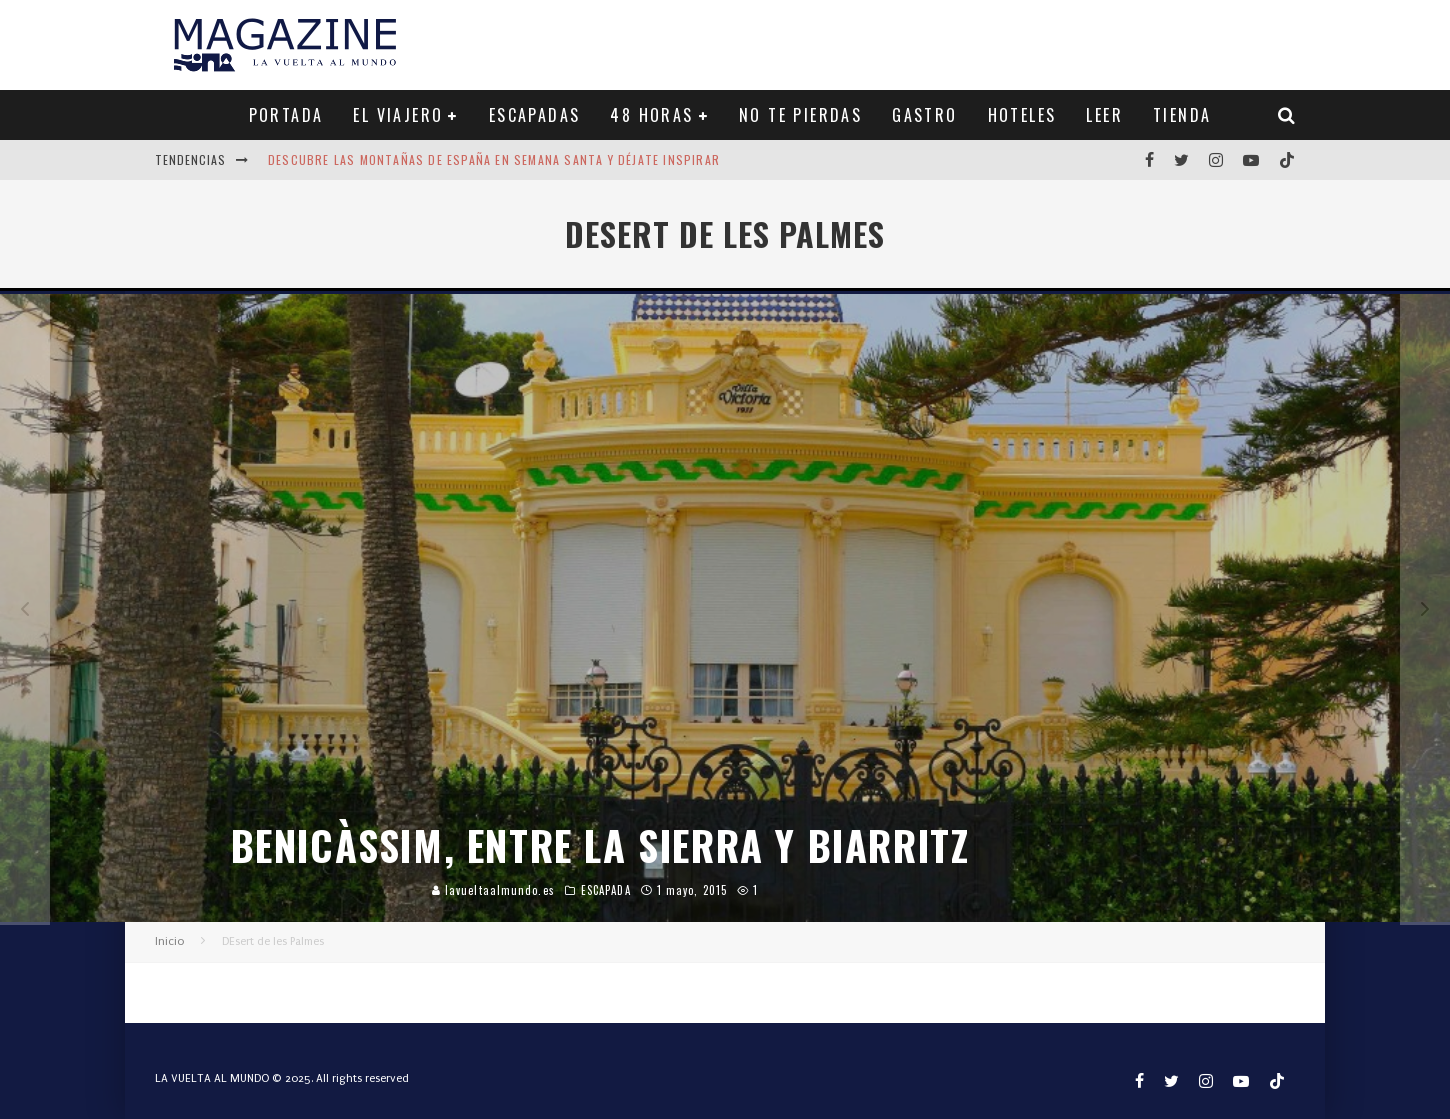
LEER (1104, 115)
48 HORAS (651, 115)
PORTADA (286, 115)
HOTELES (1022, 115)
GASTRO (924, 115)
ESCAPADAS (535, 115)
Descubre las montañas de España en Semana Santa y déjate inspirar (494, 159)
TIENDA (1182, 115)
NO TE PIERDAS (800, 115)
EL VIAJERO (398, 115)
